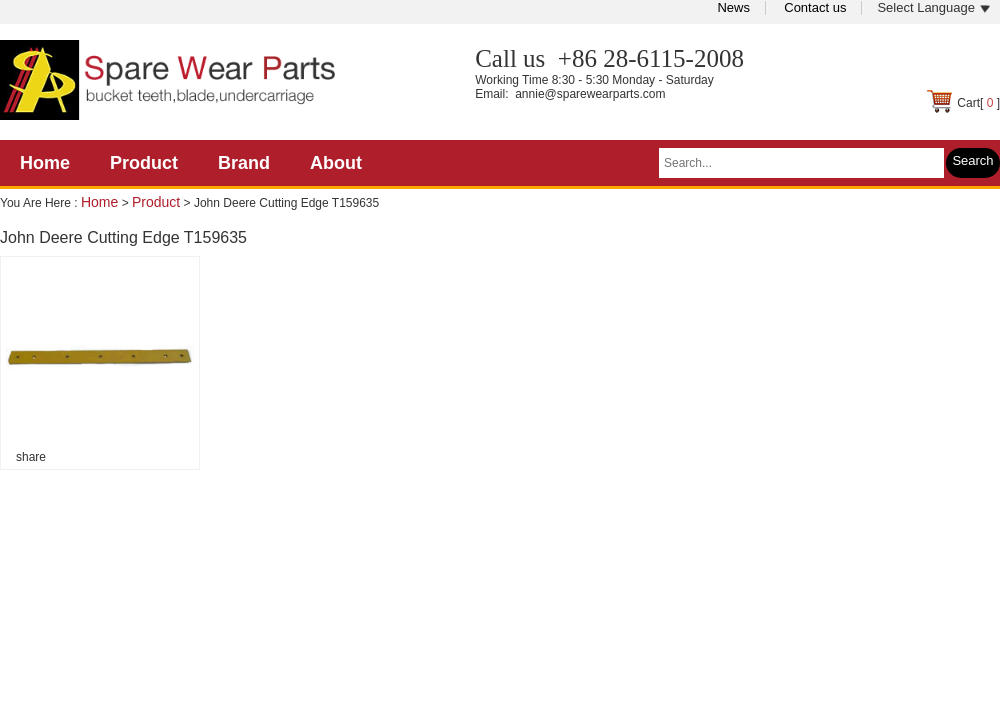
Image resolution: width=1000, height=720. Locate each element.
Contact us (815, 7)
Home (45, 163)
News (733, 7)
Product (144, 163)
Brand (244, 163)
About (336, 163)
